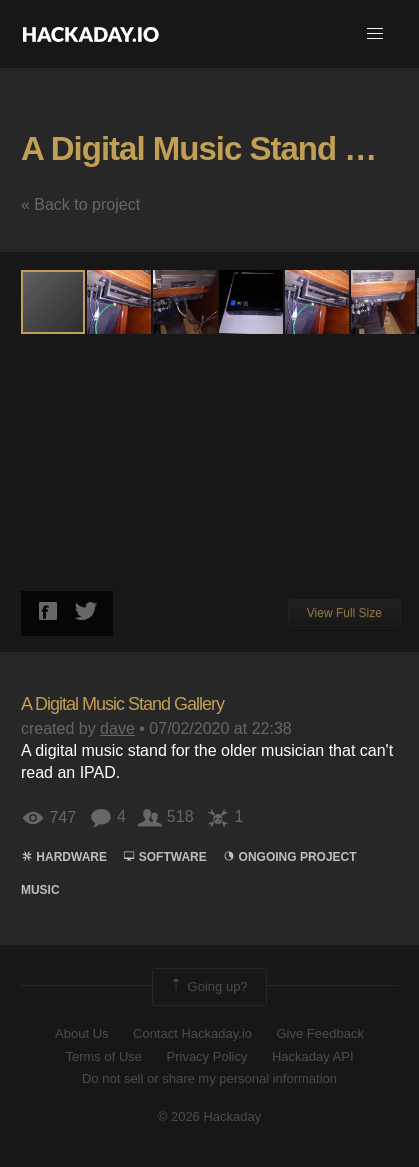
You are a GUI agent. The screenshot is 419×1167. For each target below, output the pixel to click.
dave (117, 728)
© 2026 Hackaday (210, 1116)
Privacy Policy (207, 1056)
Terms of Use (103, 1056)
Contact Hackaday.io (192, 1033)
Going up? (208, 987)
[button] (375, 34)
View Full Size (344, 613)
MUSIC (40, 890)
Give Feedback (319, 1033)
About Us (81, 1033)
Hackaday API (313, 1056)
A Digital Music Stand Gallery (122, 704)
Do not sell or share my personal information (209, 1078)
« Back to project (80, 204)
